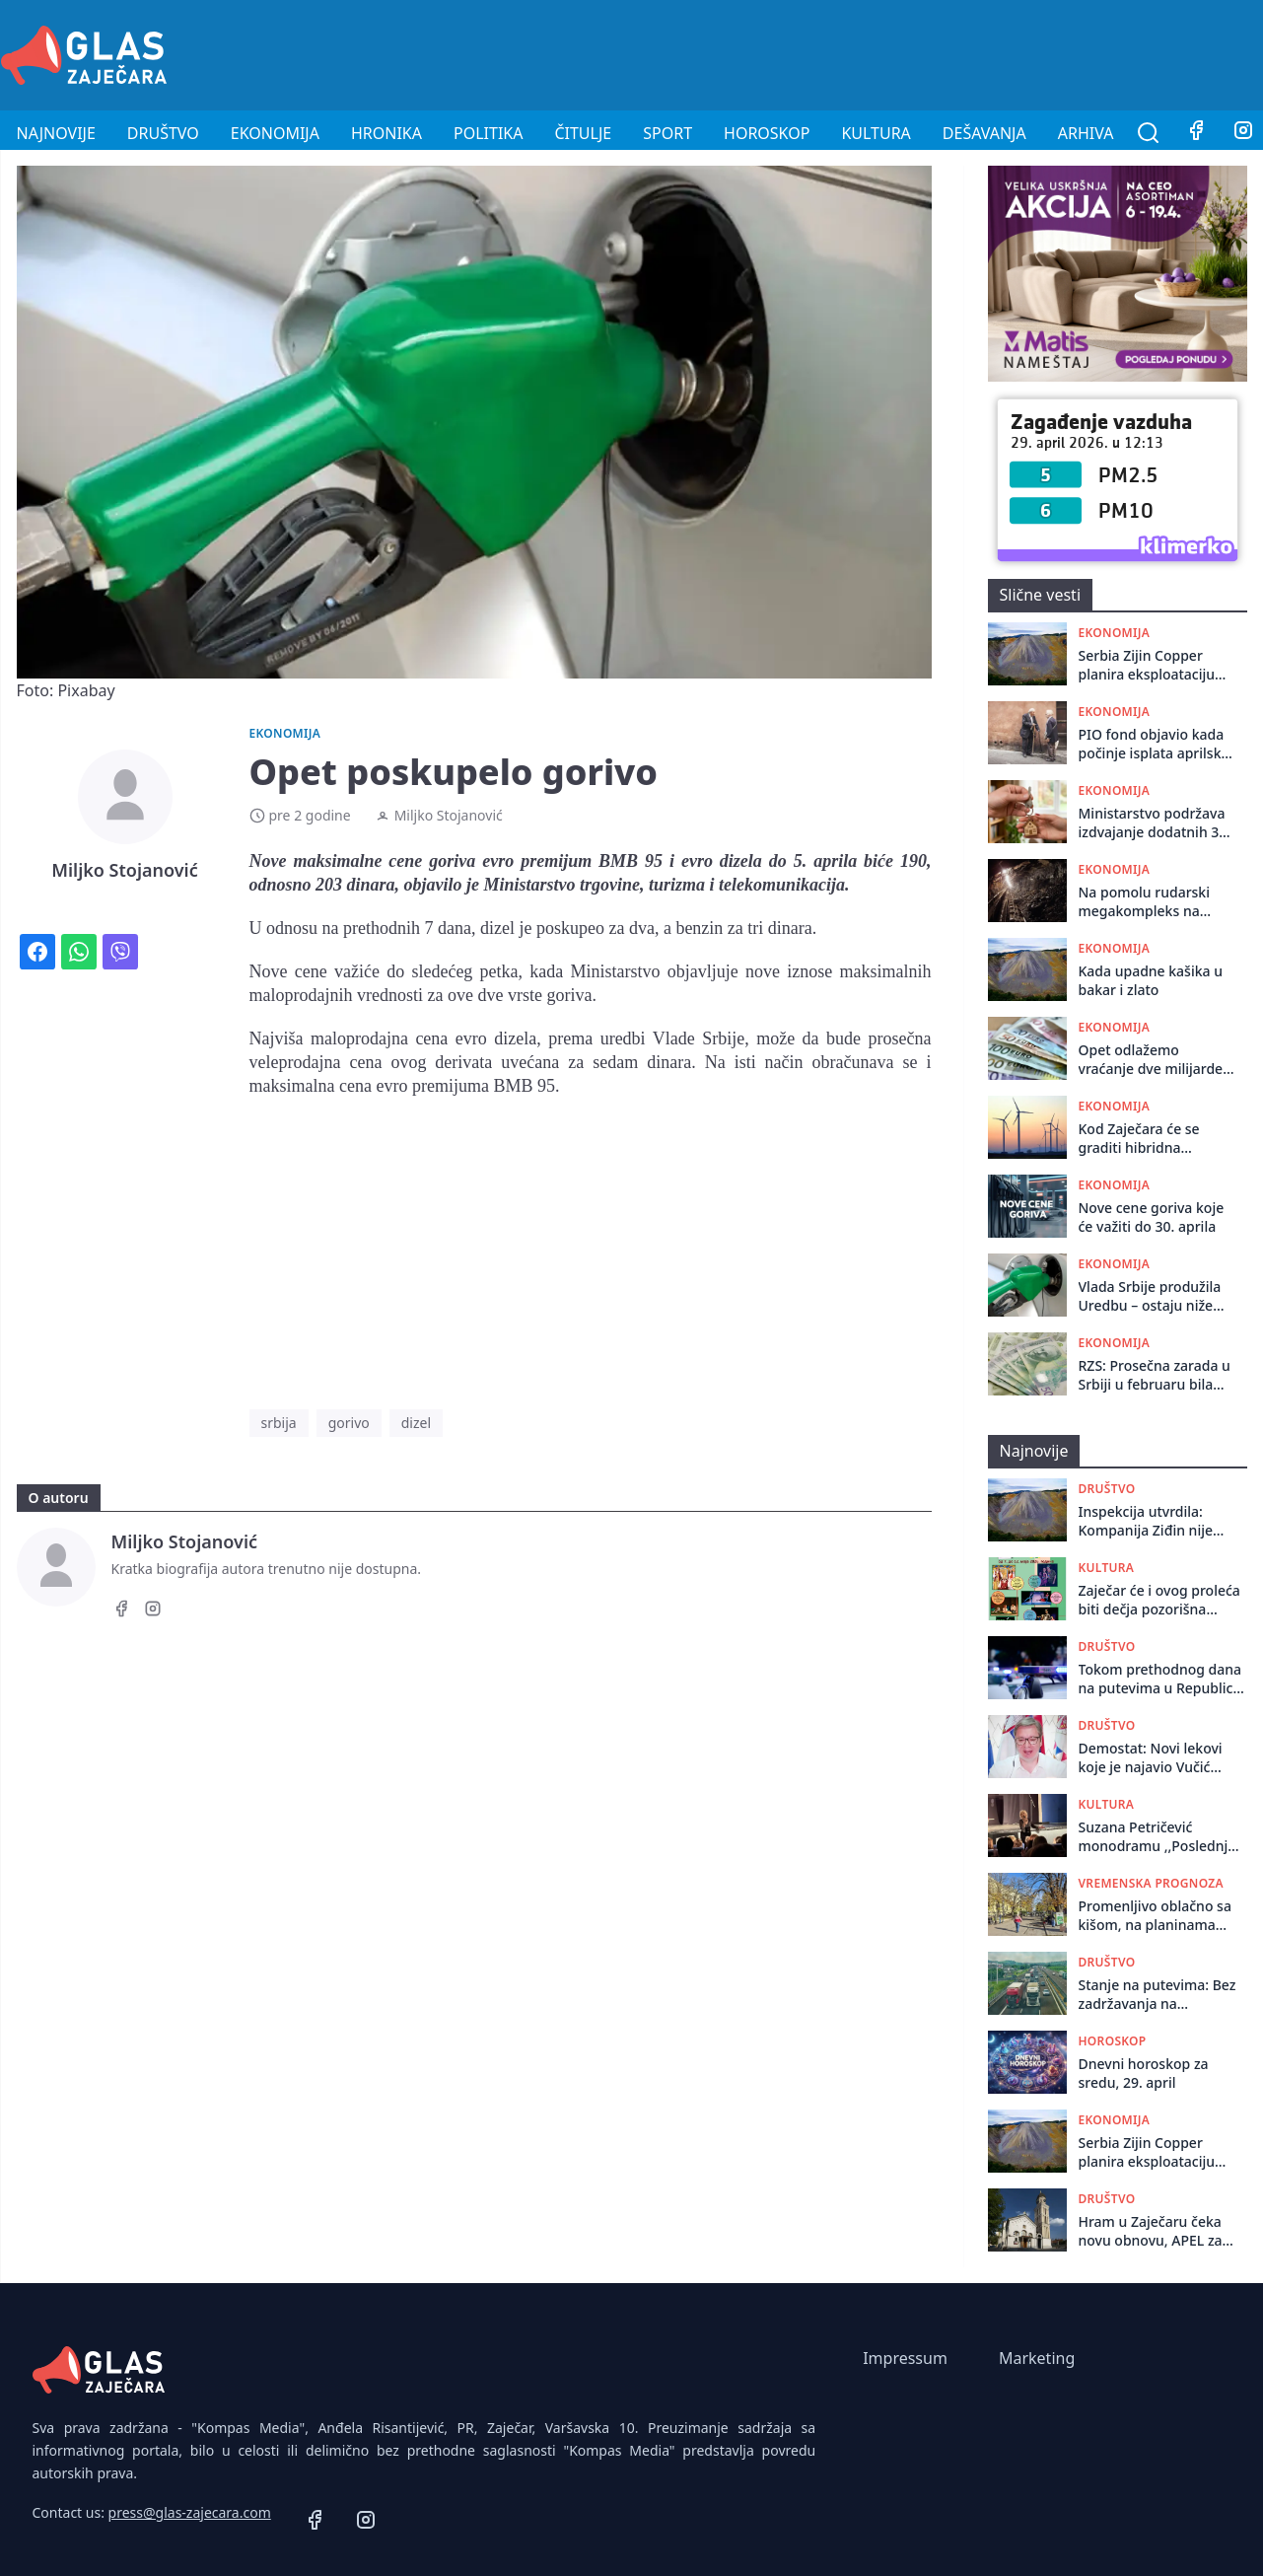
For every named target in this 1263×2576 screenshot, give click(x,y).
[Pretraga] (1148, 133)
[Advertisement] (904, 52)
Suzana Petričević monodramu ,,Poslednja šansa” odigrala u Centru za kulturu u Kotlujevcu (1159, 1837)
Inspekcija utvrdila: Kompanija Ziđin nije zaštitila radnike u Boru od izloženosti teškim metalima (1154, 1521)
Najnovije (56, 133)
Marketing (1037, 2358)
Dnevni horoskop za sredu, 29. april (1144, 2073)
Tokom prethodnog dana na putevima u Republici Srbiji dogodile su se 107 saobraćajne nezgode (1160, 1679)
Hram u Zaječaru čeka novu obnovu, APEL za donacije (1151, 2231)
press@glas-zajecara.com (189, 2512)
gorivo (349, 1422)
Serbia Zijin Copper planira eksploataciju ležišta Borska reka (1147, 665)
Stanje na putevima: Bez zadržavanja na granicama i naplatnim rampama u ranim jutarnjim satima (1157, 1994)
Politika (488, 133)
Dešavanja (984, 133)
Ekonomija (275, 133)
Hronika (386, 133)
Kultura (875, 133)
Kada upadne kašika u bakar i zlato (1151, 980)
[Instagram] (153, 1611)
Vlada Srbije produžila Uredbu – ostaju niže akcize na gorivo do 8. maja (1150, 1296)
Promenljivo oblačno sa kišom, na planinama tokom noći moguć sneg (1158, 1915)
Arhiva (1086, 133)
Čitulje (582, 133)
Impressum (905, 2358)
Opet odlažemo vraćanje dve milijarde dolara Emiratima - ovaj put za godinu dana (1154, 1059)
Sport (667, 133)
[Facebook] (1196, 133)
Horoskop (766, 133)
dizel (416, 1422)
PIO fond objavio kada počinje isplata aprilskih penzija (1156, 744)
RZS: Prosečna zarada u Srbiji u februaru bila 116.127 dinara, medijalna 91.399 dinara (1154, 1375)
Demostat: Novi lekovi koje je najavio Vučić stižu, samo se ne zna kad (1162, 1758)
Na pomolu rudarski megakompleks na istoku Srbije (1144, 902)
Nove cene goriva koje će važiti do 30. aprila (1152, 1217)
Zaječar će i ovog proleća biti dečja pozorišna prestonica (1159, 1600)
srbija (279, 1422)
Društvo (163, 133)
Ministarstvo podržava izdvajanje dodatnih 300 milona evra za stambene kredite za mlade (1157, 823)
